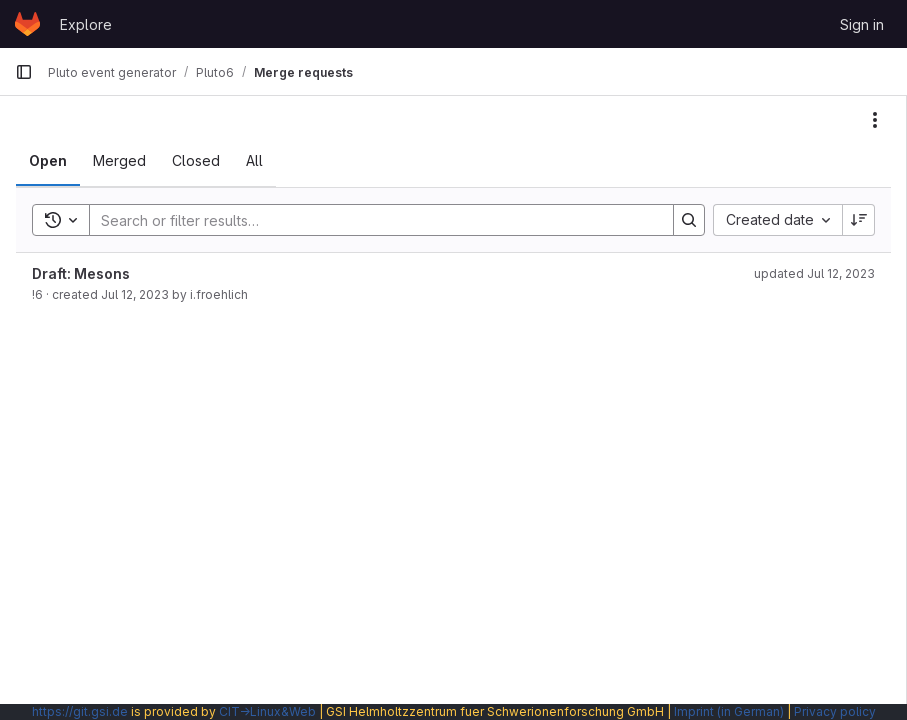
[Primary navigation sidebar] (24, 72)
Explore (86, 24)
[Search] (371, 220)
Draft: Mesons (81, 273)
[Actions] (875, 120)
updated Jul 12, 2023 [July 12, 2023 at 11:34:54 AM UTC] (814, 273)
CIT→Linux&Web (267, 711)
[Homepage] (27, 24)
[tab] (48, 161)
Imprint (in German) (729, 711)
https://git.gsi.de (80, 711)
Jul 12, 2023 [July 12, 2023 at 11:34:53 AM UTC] (135, 294)
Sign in (862, 24)
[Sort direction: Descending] (859, 220)
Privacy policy (835, 711)
